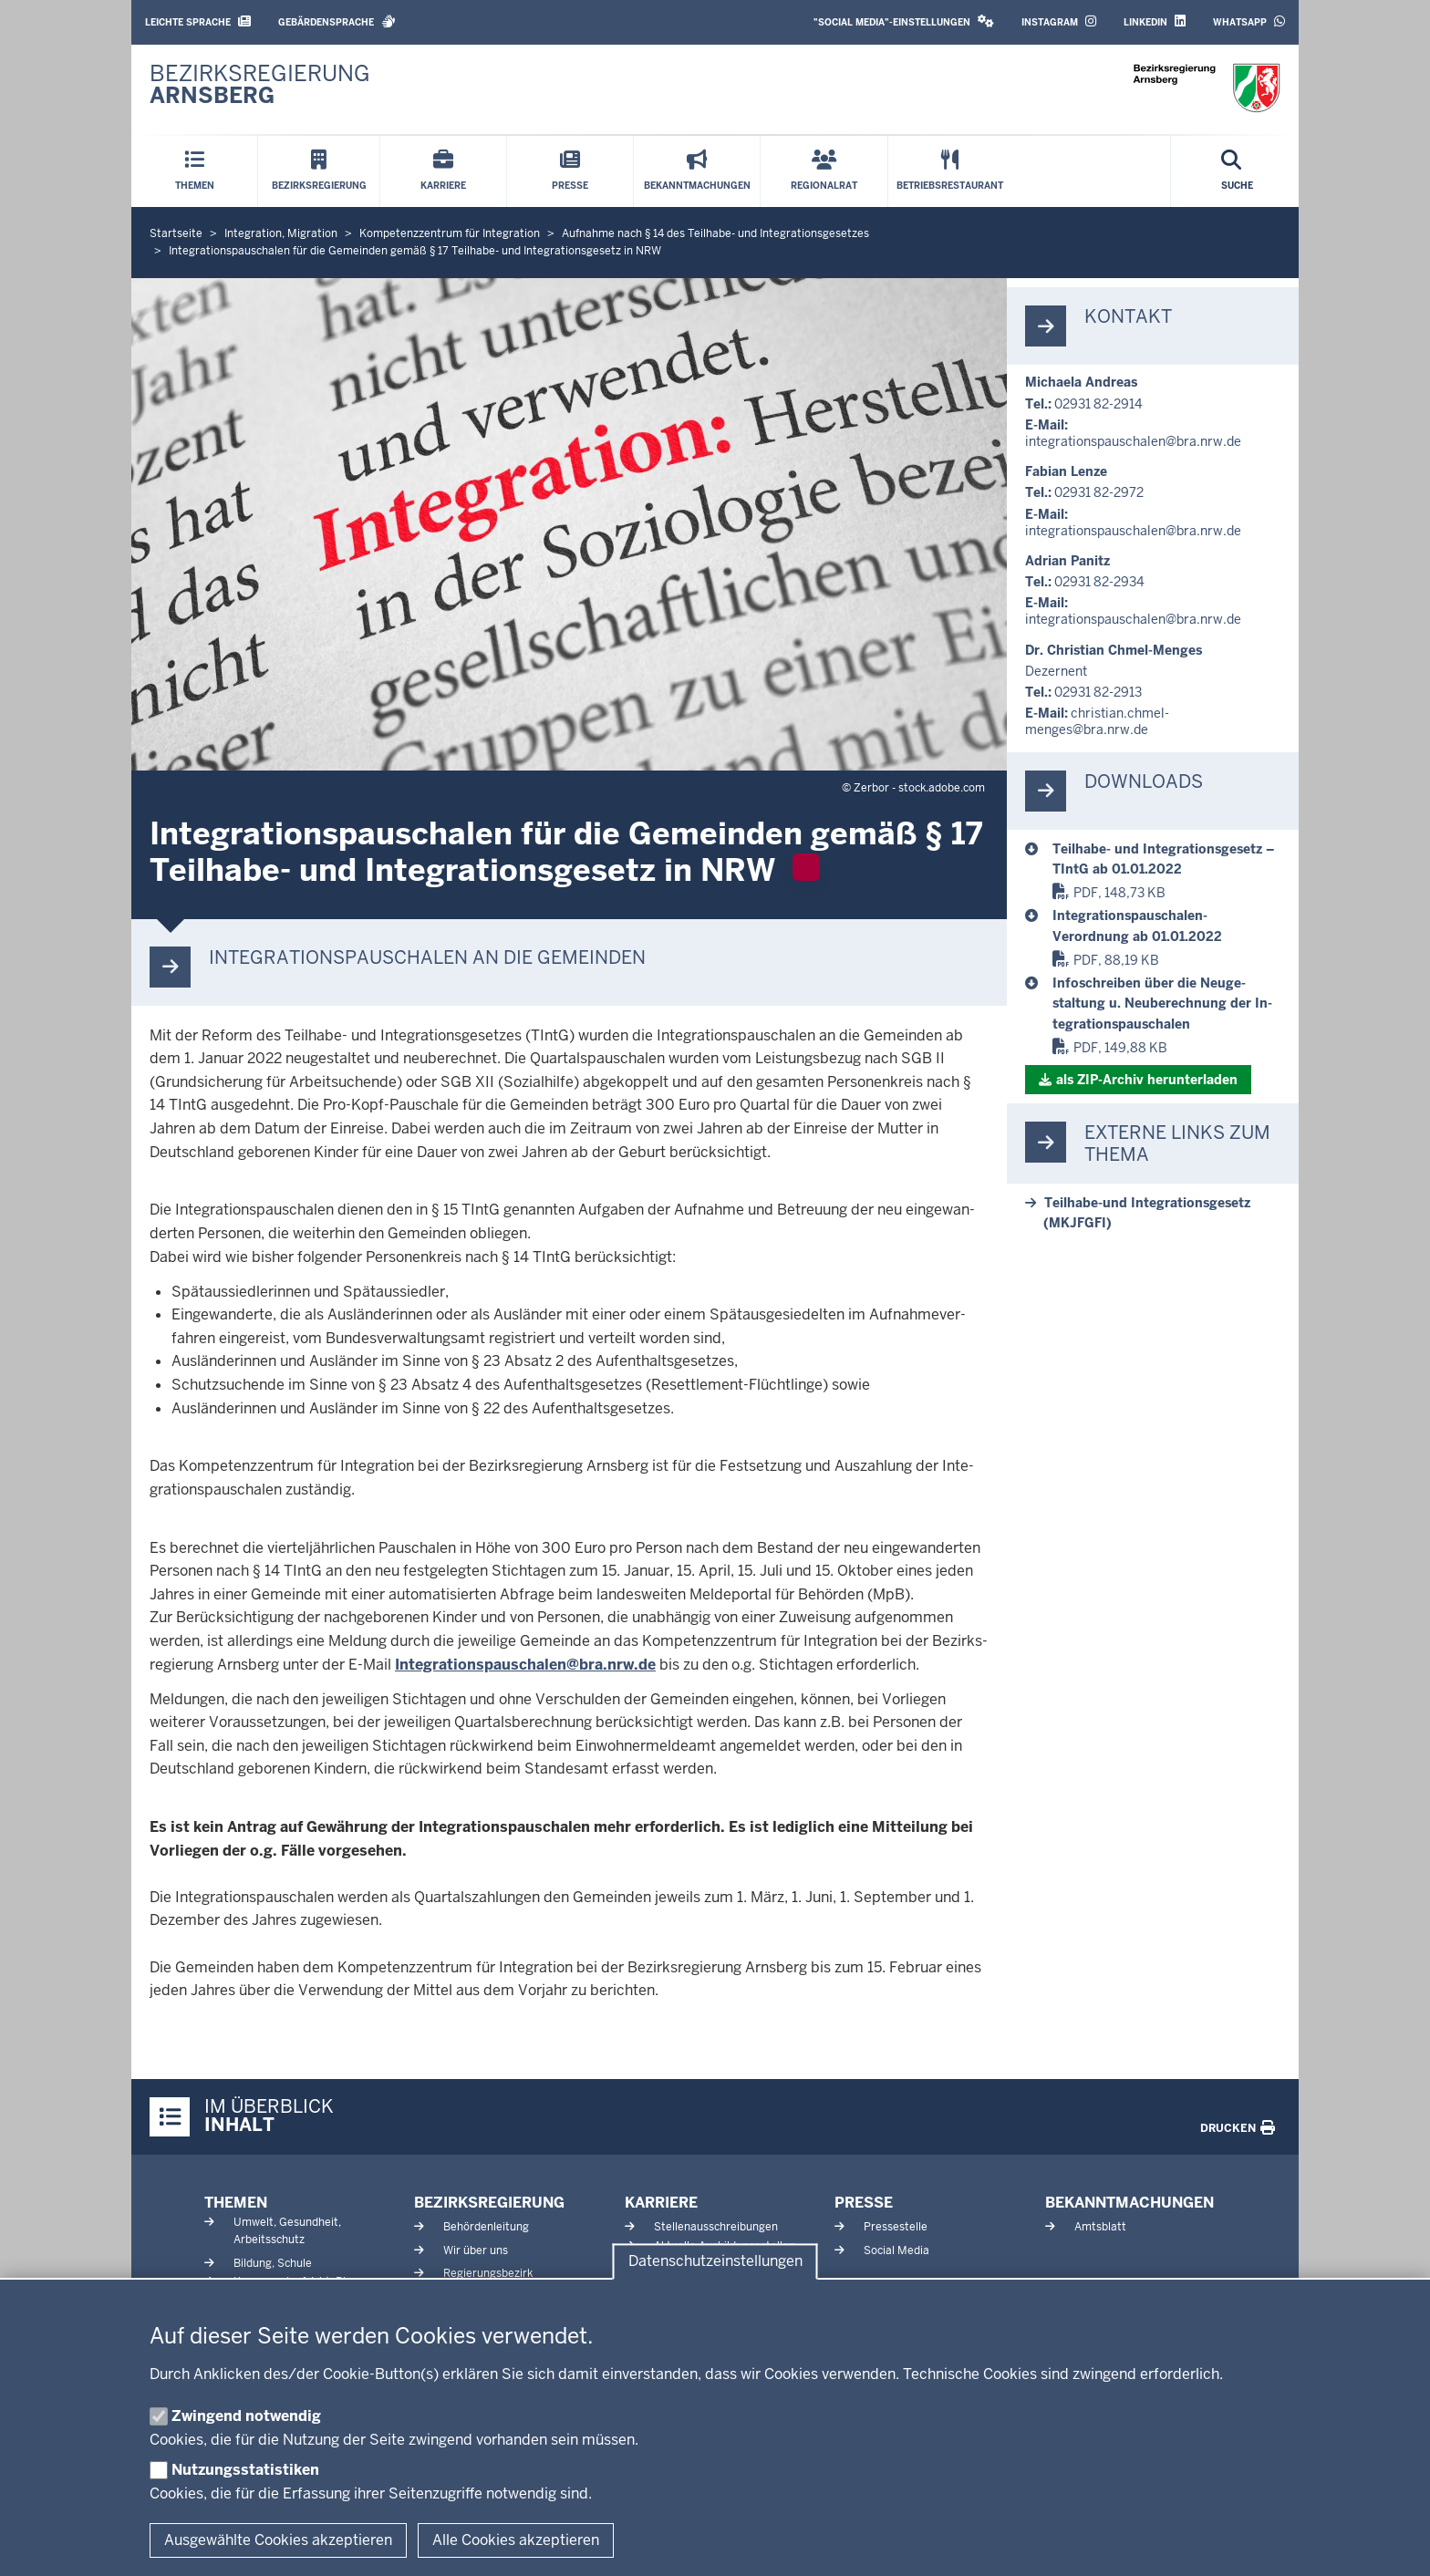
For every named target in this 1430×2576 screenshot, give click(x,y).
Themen (235, 2202)
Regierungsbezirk (488, 2273)
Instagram (1058, 21)
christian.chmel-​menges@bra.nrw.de (1097, 721)
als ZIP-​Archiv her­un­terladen (1147, 1079)
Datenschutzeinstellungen (715, 2261)
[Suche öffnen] (1237, 171)
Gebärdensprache (337, 21)
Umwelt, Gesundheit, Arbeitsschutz (287, 2231)
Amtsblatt (1100, 2226)
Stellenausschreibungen (716, 2226)
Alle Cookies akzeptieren (515, 2540)
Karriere (661, 2202)
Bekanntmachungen (1129, 2202)
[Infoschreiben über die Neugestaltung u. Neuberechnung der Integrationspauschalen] (1166, 1003)
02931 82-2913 (1098, 692)
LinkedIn (1155, 21)
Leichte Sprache (198, 21)
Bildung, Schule (272, 2263)
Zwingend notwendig (246, 2416)
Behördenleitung (486, 2226)
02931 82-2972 (1099, 492)
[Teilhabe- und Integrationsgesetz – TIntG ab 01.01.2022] (1166, 859)
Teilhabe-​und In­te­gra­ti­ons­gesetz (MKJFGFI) (1146, 1213)
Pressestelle (895, 2226)
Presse (863, 2202)
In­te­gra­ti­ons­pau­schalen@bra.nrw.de (525, 1664)
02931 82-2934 (1099, 582)
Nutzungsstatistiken (245, 2469)
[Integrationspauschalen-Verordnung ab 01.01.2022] (1166, 926)
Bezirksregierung (489, 2202)
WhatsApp (1249, 21)
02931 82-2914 (1098, 404)
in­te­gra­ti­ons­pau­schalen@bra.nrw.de (1133, 441)
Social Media (896, 2250)
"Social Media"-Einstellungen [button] (903, 21)
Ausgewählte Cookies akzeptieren (278, 2540)
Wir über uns (475, 2250)
